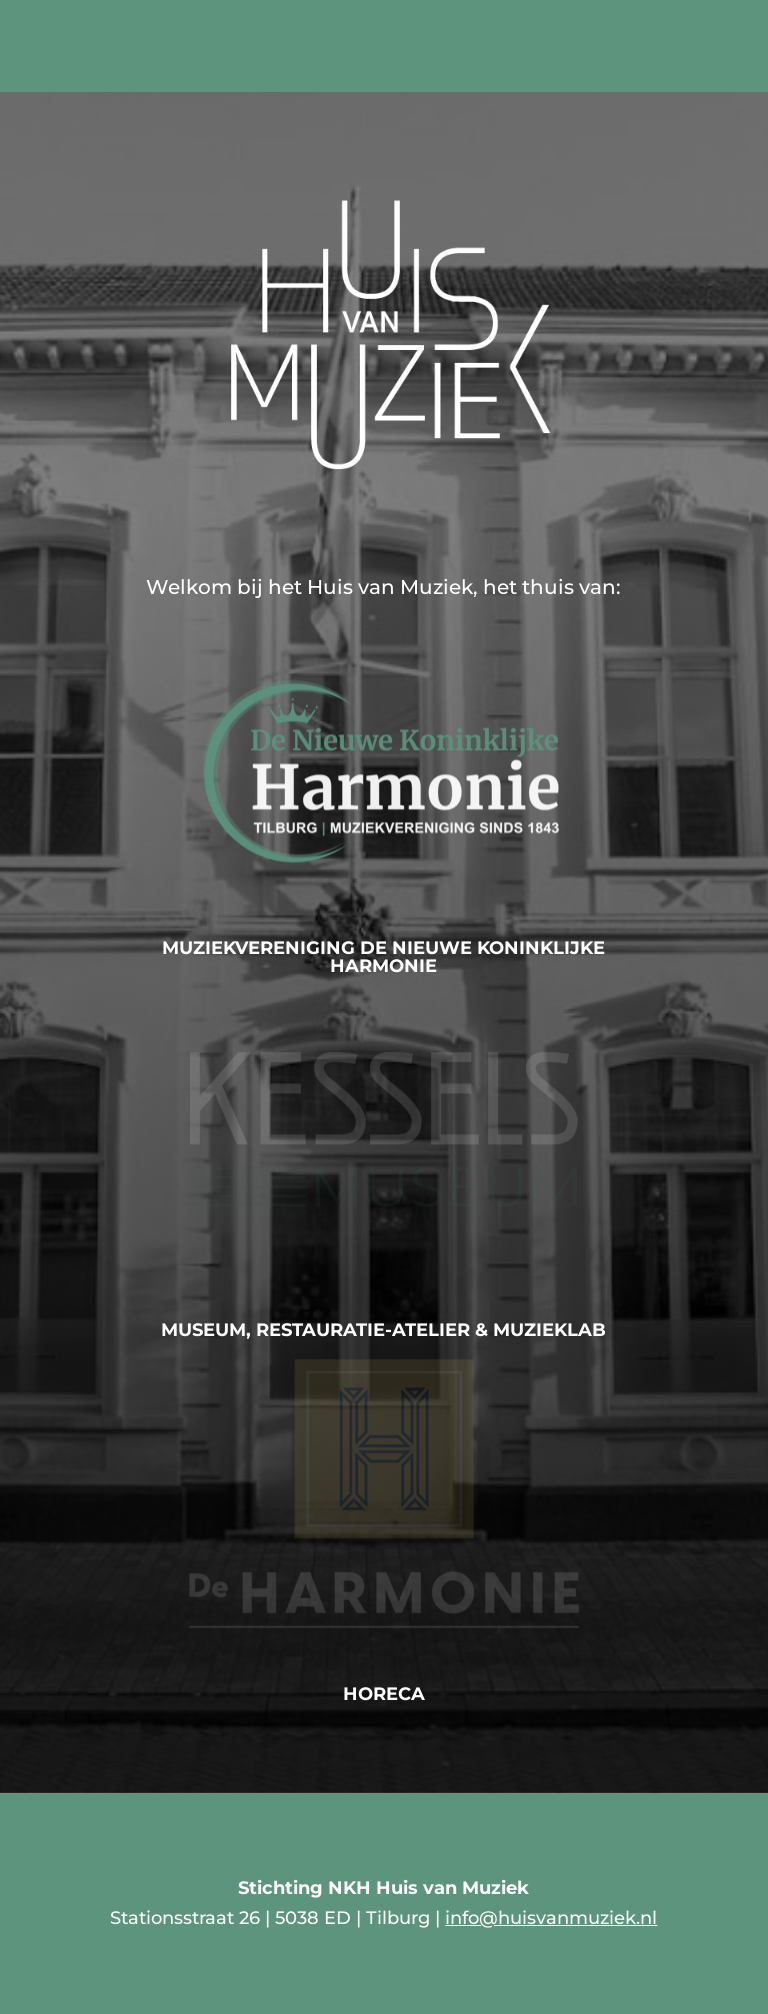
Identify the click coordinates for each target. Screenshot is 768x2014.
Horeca (384, 1694)
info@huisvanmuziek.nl (551, 1918)
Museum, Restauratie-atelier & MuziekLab (383, 1330)
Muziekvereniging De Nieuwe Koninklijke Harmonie (383, 957)
